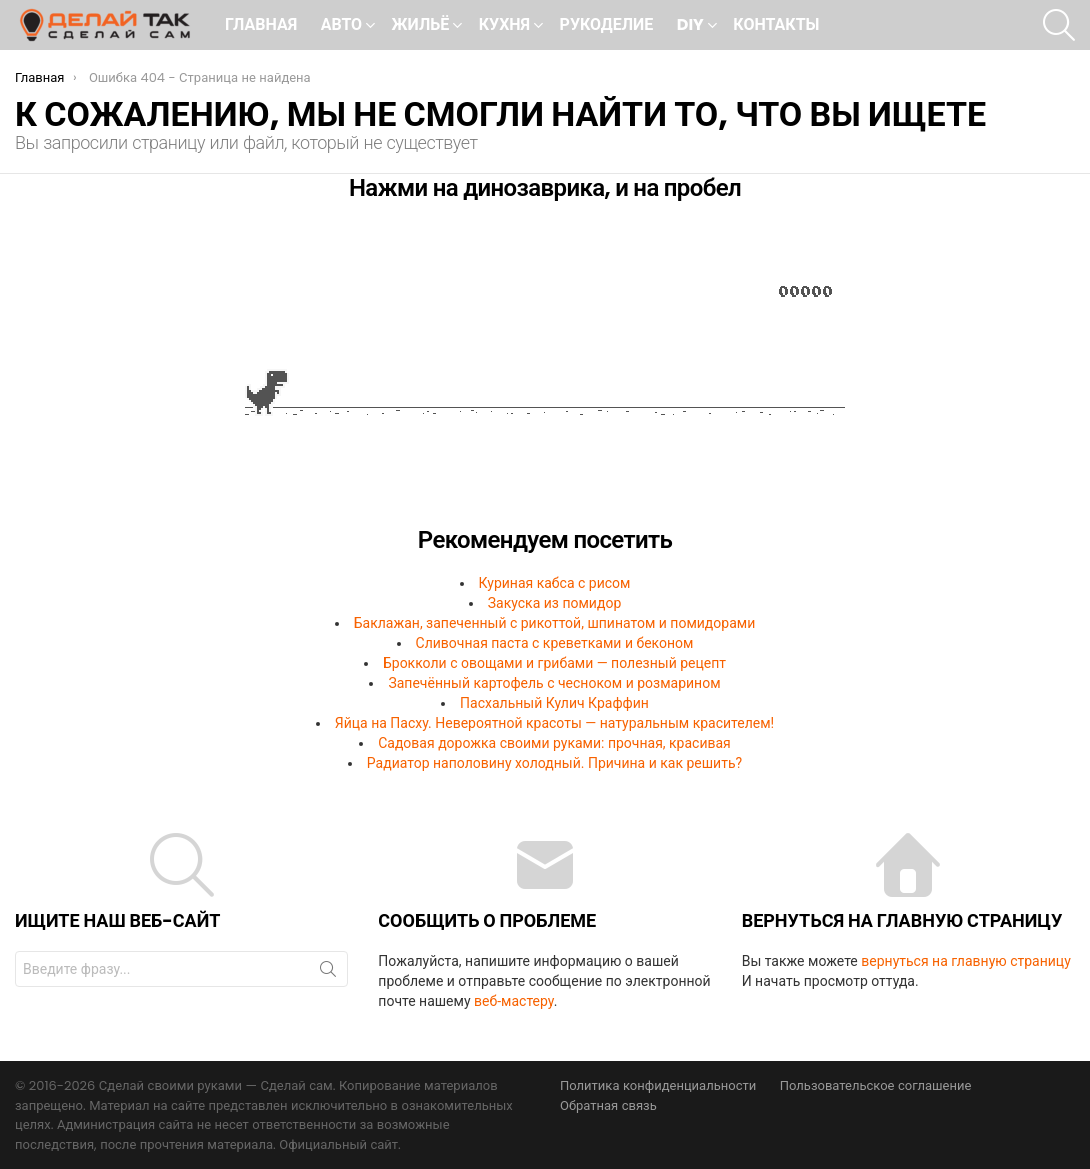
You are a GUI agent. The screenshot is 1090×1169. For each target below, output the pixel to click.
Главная (261, 24)
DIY (690, 26)
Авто (341, 26)
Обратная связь (608, 1106)
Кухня (504, 26)
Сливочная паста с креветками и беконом (555, 643)
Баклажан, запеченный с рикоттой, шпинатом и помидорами (554, 623)
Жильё (421, 26)
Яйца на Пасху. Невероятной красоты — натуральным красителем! (554, 723)
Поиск (328, 973)
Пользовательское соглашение (876, 1086)
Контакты (776, 24)
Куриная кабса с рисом (555, 583)
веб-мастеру (514, 1001)
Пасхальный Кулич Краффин (554, 703)
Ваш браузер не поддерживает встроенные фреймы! (545, 371)
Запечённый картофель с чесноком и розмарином (554, 683)
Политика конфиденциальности (658, 1086)
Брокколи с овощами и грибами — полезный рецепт (554, 663)
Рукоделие (607, 24)
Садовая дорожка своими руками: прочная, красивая (554, 743)
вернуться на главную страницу (966, 961)
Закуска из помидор (555, 603)
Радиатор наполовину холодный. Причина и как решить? (554, 763)
